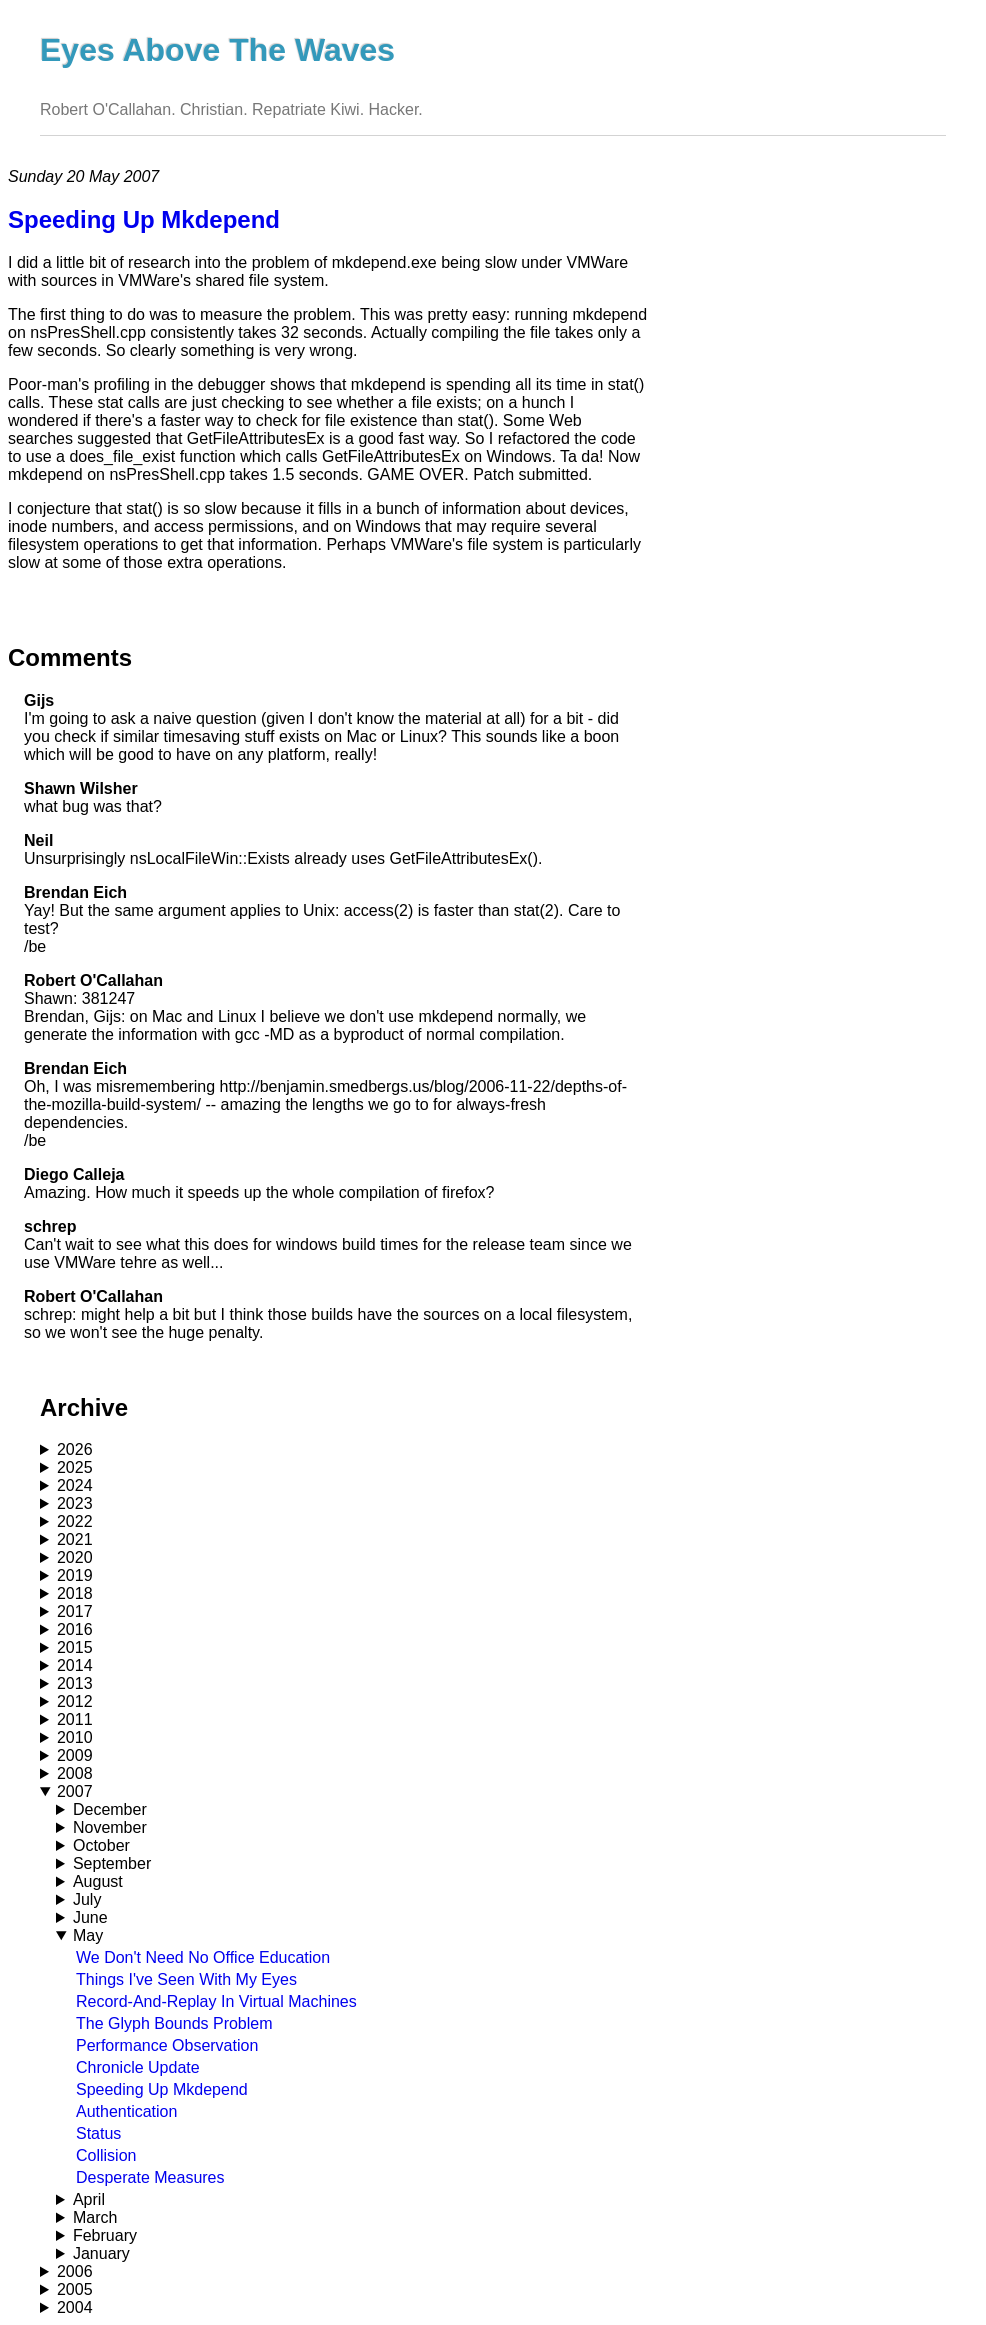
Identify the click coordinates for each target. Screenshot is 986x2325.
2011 (75, 1719)
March (95, 2217)
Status (98, 2133)
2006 (75, 2271)
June (90, 1917)
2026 (75, 1449)
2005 (75, 2289)
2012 (75, 1701)
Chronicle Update (138, 2067)
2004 (75, 2307)
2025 (75, 1467)
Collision (106, 2155)
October (101, 1845)
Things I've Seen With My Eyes (186, 1979)
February (105, 2235)
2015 (75, 1647)
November (110, 1827)
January (101, 2253)
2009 (75, 1755)
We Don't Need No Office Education (203, 1957)
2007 (75, 1791)
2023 (75, 1503)
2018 (75, 1593)
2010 (75, 1737)
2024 (75, 1485)
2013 (75, 1683)
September (112, 1863)
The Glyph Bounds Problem (174, 2023)
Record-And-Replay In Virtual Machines (216, 2001)
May (88, 1935)
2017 (75, 1611)
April (89, 2199)
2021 (75, 1539)
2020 (75, 1557)
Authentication (126, 2111)
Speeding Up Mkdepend (162, 2089)
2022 (75, 1521)
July (87, 1899)
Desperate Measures (150, 2177)
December (110, 1809)
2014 (75, 1665)
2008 (75, 1773)
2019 (75, 1575)
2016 (75, 1629)
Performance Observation (167, 2045)
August (98, 1881)
